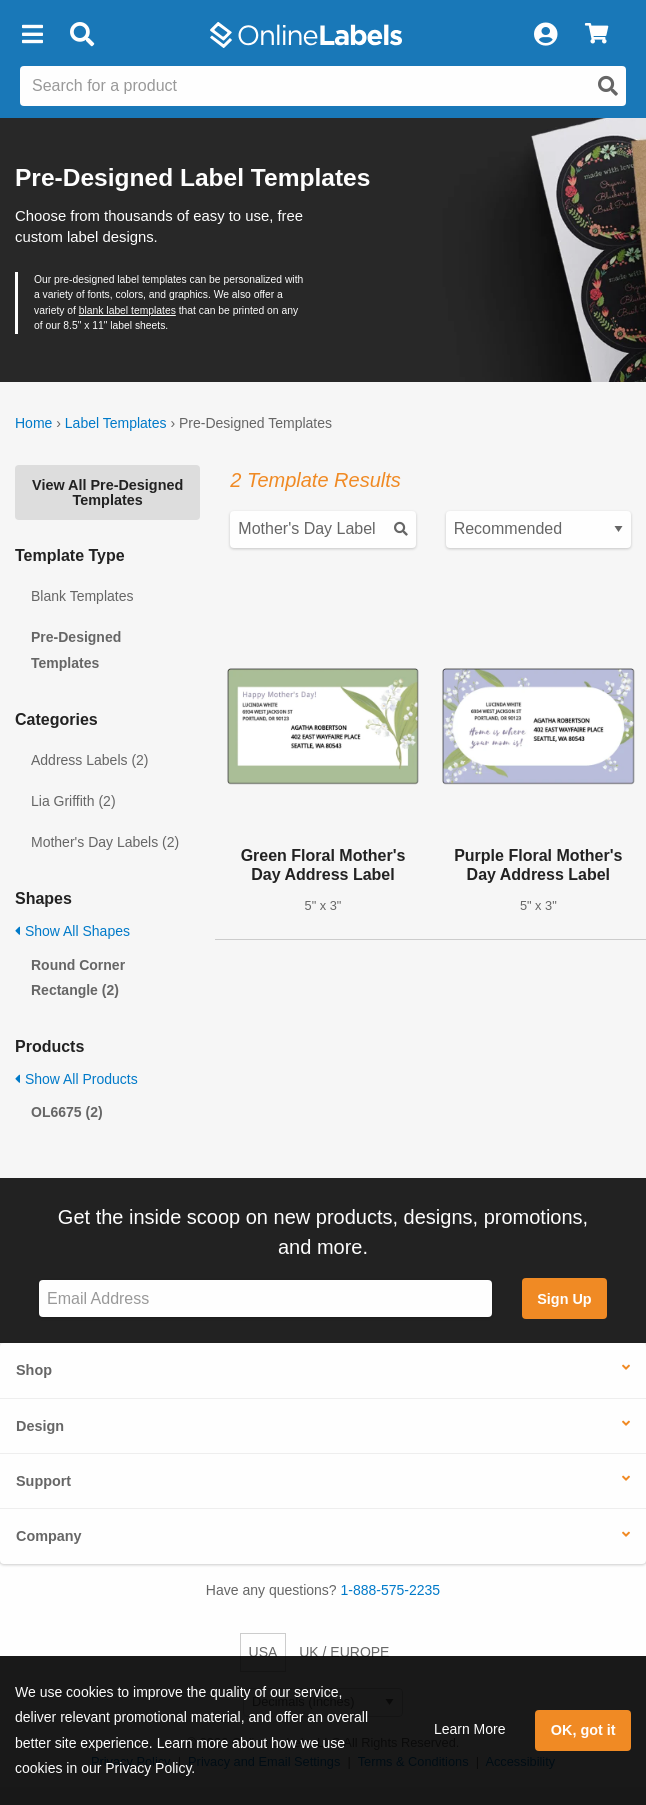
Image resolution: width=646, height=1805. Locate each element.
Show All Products (76, 1079)
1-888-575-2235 (391, 1590)
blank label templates (127, 310)
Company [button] (49, 1536)
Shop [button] (34, 1370)
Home (33, 423)
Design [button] (40, 1426)
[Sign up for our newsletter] (265, 1298)
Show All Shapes (72, 931)
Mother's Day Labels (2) (105, 842)
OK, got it (583, 1730)
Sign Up (564, 1299)
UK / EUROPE (344, 1652)
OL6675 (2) (67, 1112)
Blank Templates (82, 596)
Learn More (470, 1729)
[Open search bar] (81, 35)
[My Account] (545, 35)
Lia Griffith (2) (73, 801)
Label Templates (116, 423)
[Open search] (608, 86)
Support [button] (43, 1481)
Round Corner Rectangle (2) (78, 977)
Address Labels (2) (90, 760)
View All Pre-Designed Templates (107, 492)
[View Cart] (596, 35)
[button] (32, 35)
